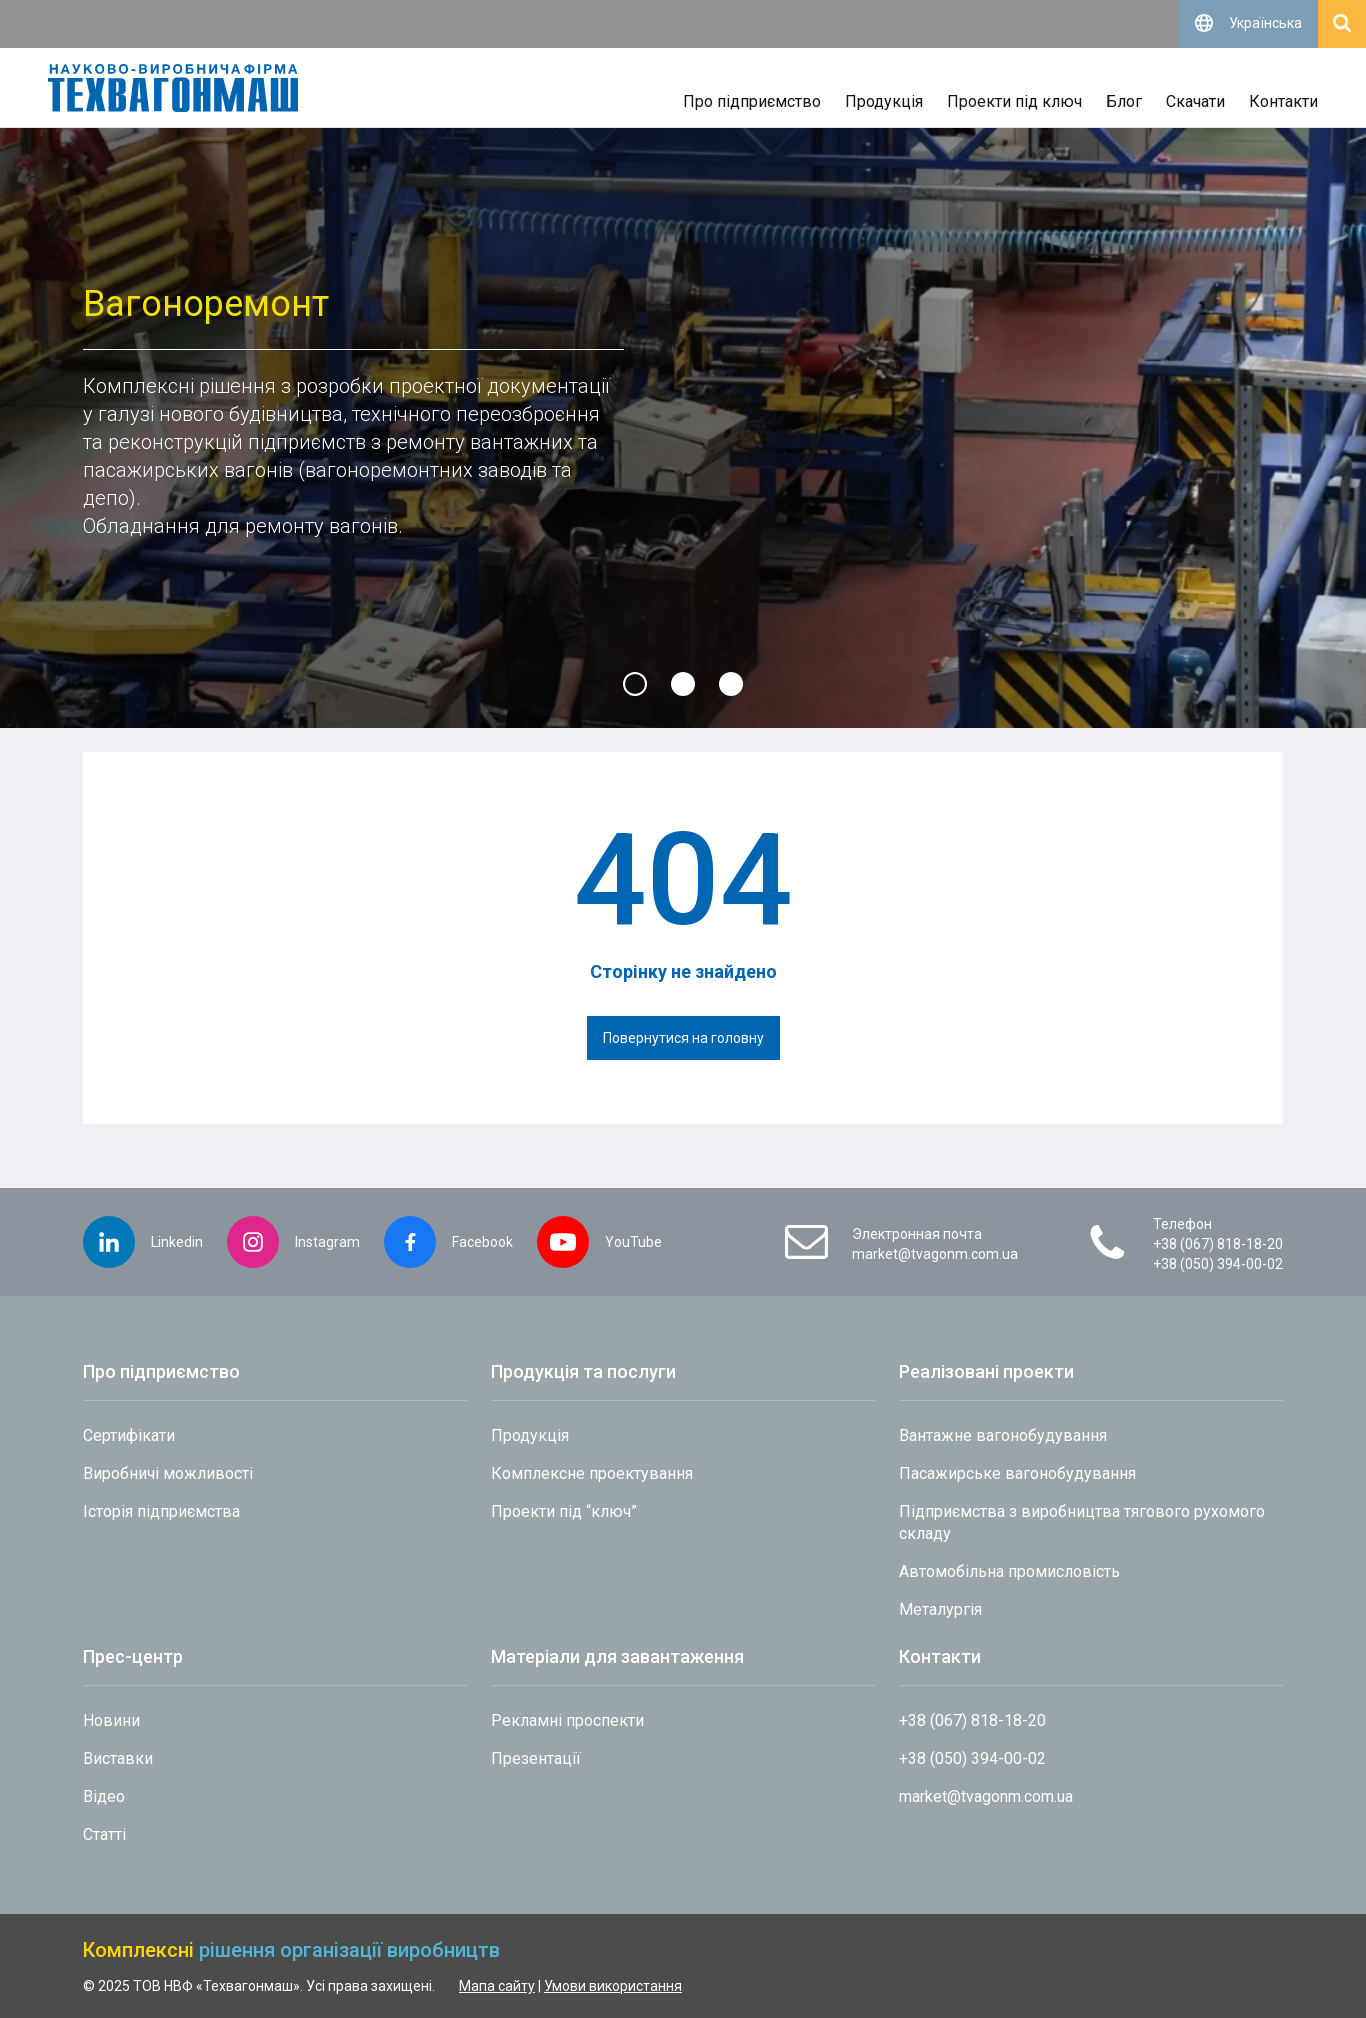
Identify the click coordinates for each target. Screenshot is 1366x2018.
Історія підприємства (161, 1511)
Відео (104, 1796)
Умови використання (613, 1986)
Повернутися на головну (683, 1038)
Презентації (536, 1758)
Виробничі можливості (168, 1473)
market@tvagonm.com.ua (935, 1254)
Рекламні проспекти (567, 1720)
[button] (635, 684)
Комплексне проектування (592, 1473)
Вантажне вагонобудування (1003, 1435)
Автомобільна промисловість (1009, 1571)
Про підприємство (752, 101)
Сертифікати (129, 1435)
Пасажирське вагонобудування (1017, 1473)
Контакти (1283, 101)
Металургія (940, 1609)
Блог (1124, 101)
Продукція (884, 101)
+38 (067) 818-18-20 (1218, 1244)
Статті (104, 1834)
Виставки (118, 1758)
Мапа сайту (497, 1986)
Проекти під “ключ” (564, 1511)
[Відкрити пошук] (1342, 24)
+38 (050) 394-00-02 (1218, 1264)
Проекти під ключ (1014, 101)
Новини (111, 1720)
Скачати (1195, 101)
